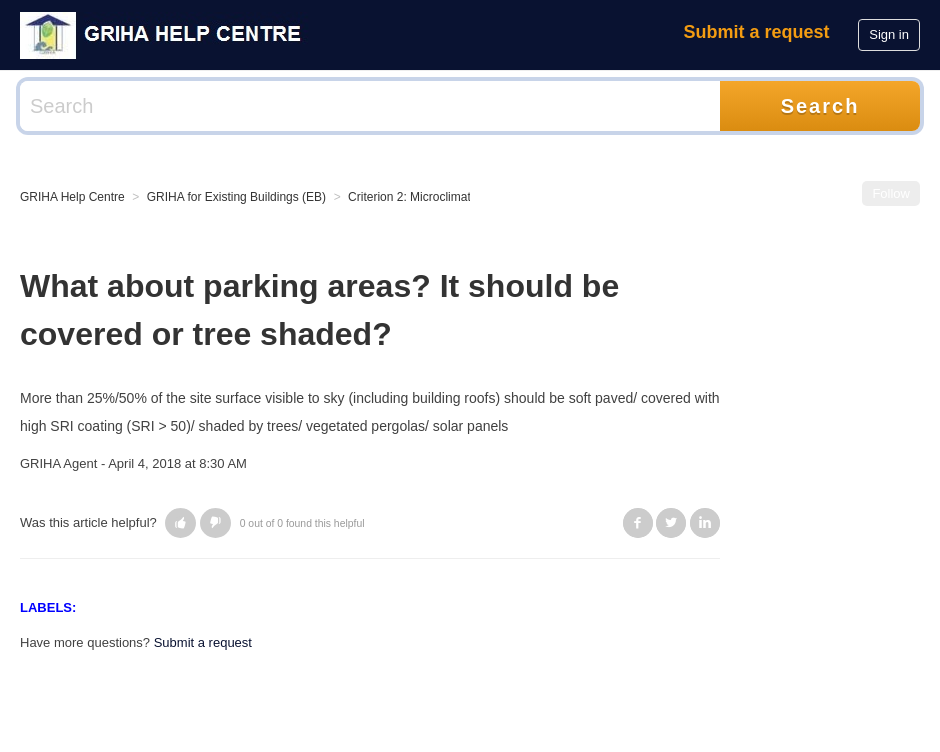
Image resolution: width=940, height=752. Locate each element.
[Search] (370, 106)
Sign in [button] (889, 34)
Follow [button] (891, 193)
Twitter (671, 523)
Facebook (638, 523)
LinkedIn (705, 523)
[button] (180, 523)
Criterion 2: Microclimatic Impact (433, 197)
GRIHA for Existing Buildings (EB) (236, 197)
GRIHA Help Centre (72, 197)
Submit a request (757, 32)
